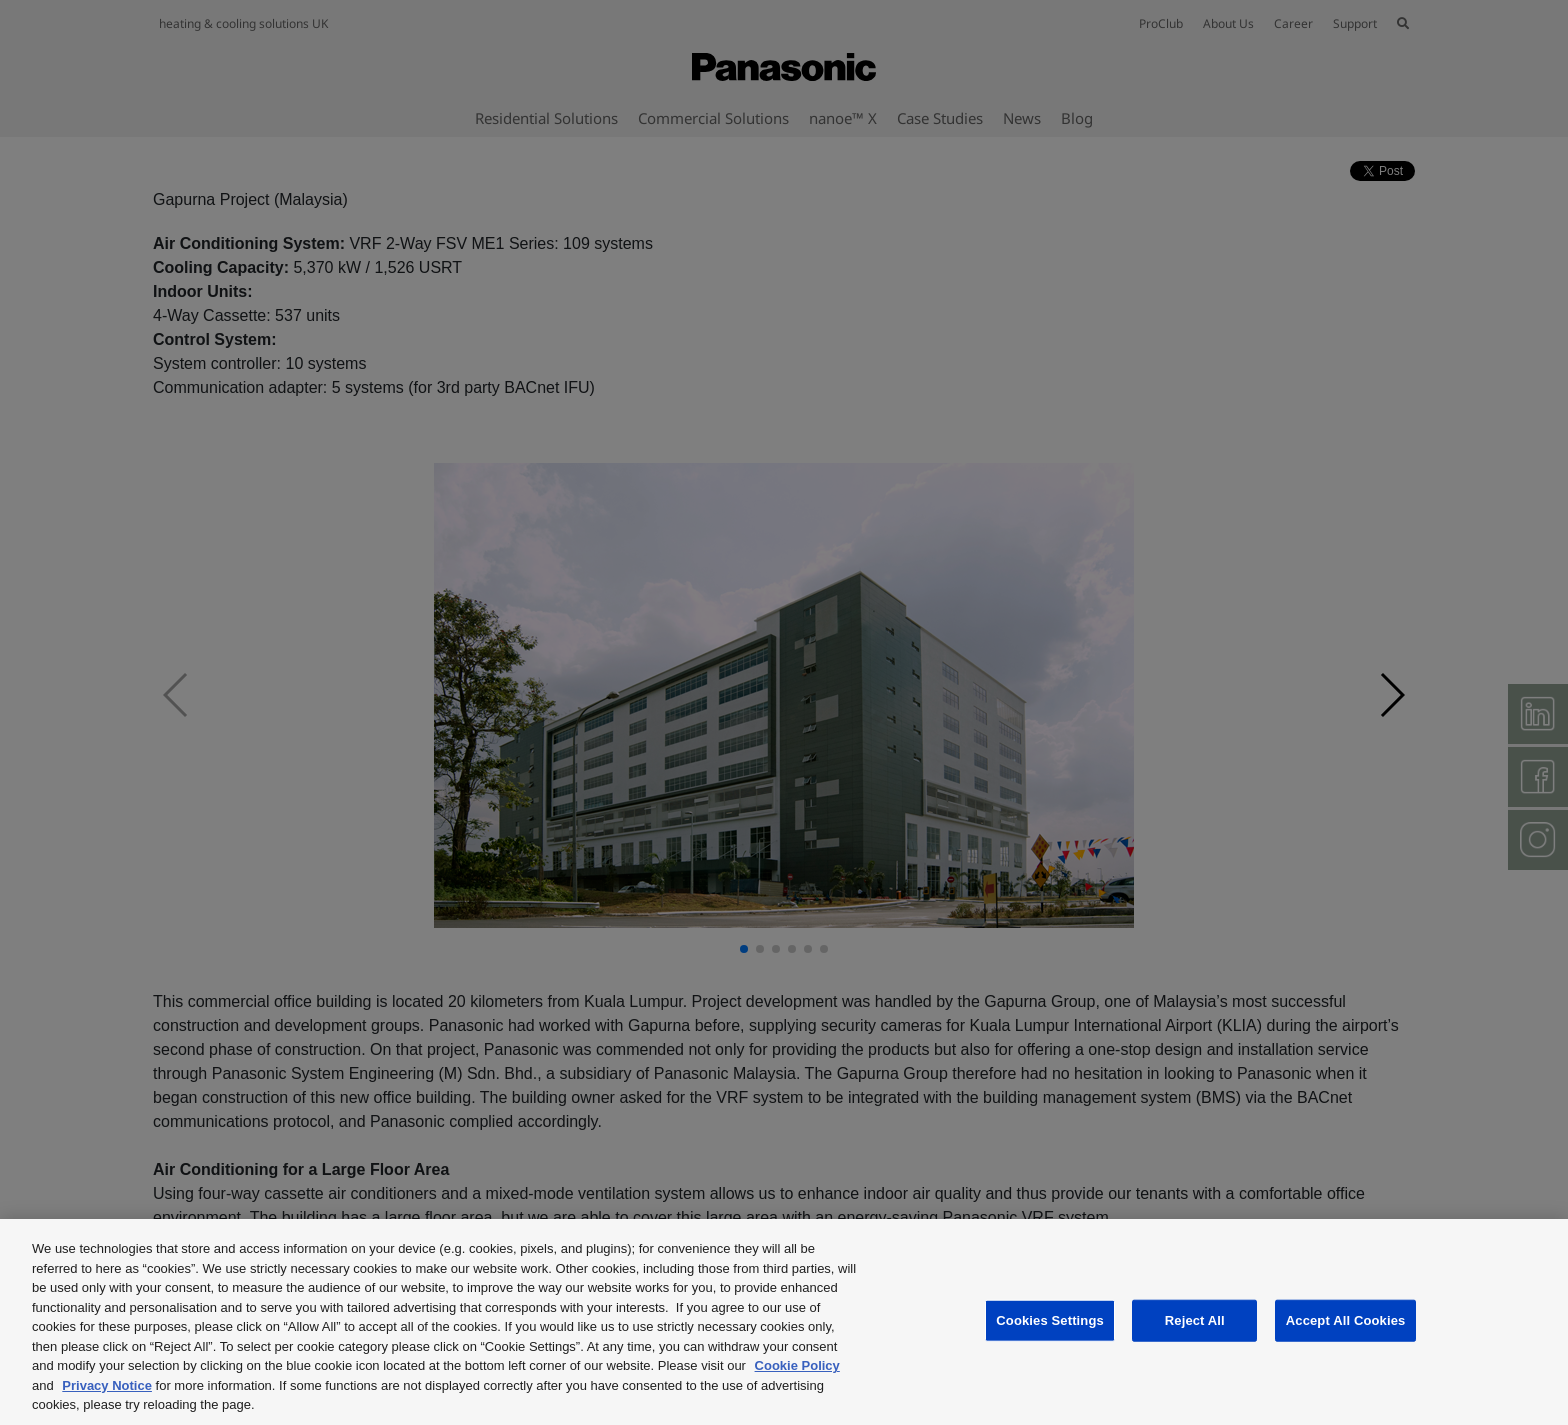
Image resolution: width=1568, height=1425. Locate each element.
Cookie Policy (797, 1365)
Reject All (1195, 1320)
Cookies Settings (1050, 1320)
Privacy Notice (107, 1385)
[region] (784, 1322)
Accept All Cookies (1346, 1320)
